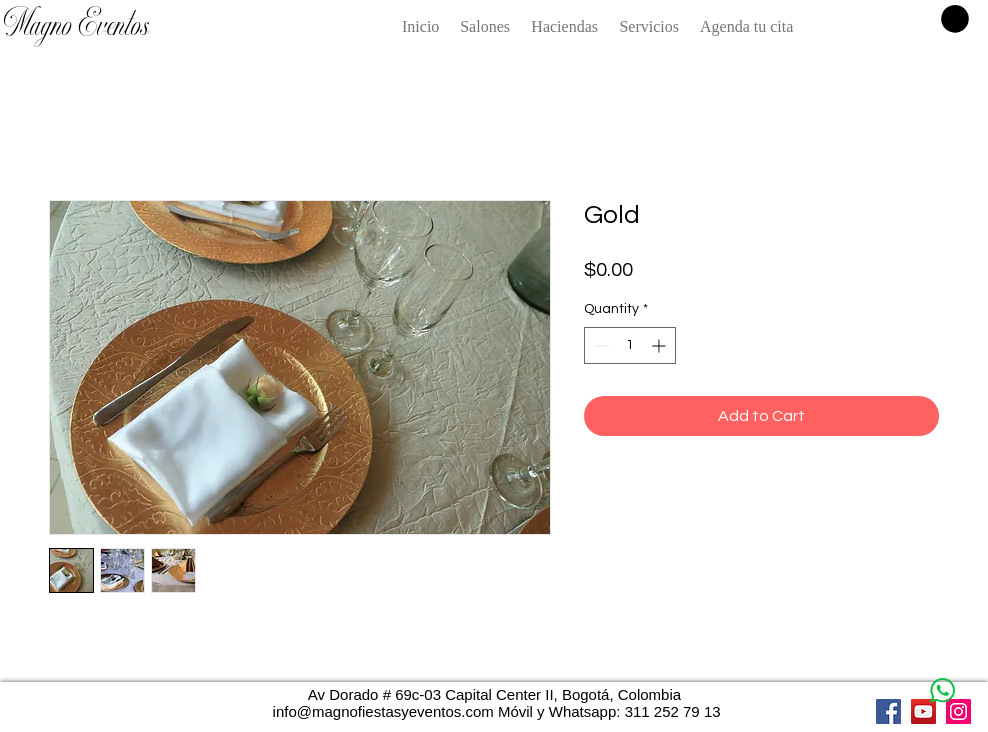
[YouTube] (923, 711)
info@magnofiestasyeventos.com (383, 711)
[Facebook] (888, 711)
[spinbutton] (630, 345)
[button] (955, 19)
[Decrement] (599, 345)
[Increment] (660, 345)
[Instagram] (958, 711)
